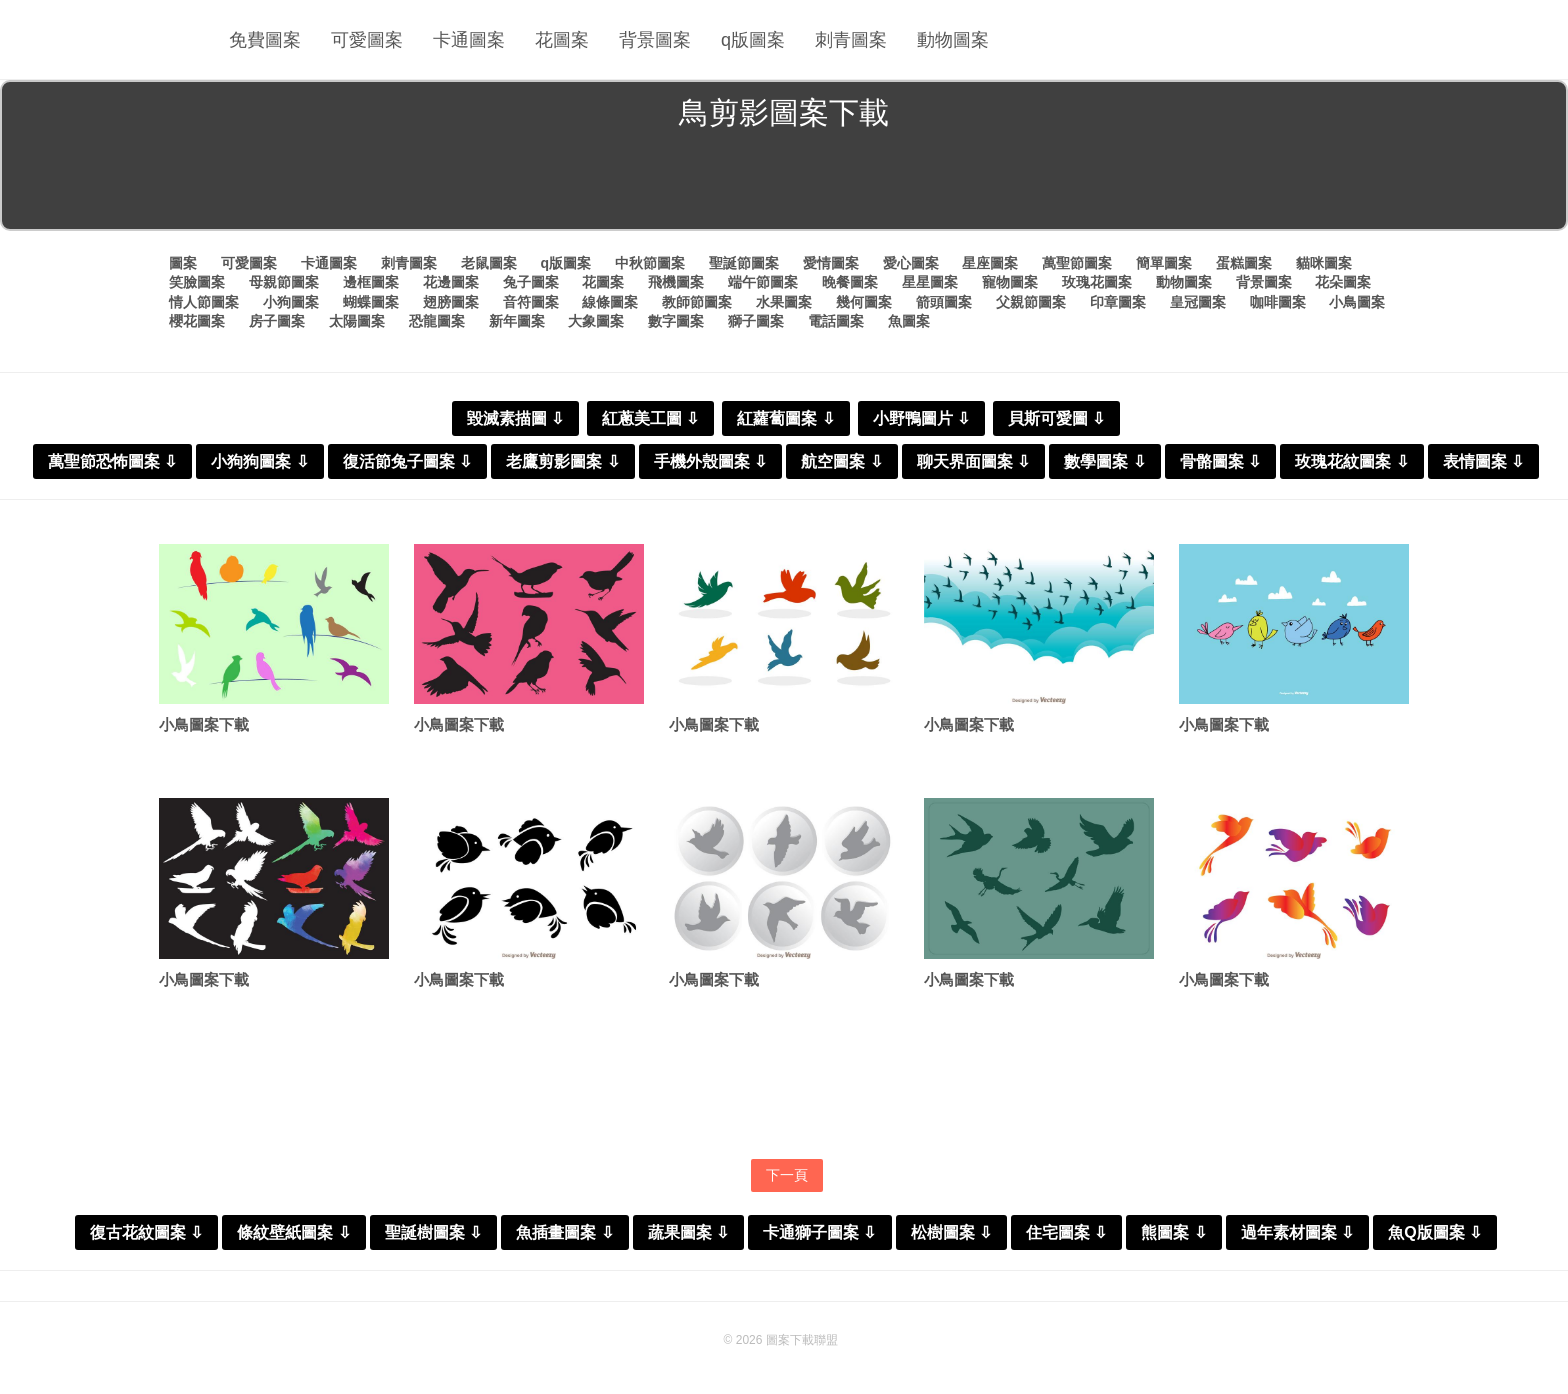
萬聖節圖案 (1077, 263)
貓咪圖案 (1324, 263)
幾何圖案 (864, 302)
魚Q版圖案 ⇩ (1435, 1232)
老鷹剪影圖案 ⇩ (562, 461)
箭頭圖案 (944, 302)
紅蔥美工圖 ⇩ (650, 418)
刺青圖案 (851, 40)
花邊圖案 (451, 282)
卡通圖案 (469, 40)
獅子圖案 (756, 321)
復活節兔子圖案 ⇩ (407, 461)
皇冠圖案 (1198, 302)
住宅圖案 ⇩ (1066, 1232)
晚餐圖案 (850, 282)
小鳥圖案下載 (204, 724)
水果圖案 (784, 302)
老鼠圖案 (489, 263)
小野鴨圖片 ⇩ (921, 418)
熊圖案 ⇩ (1173, 1232)
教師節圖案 (697, 302)
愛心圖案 (911, 263)
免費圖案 (265, 40)
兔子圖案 (531, 282)
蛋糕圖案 (1244, 263)
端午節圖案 (763, 282)
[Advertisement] (784, 184)
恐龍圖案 (437, 321)
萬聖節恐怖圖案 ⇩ (112, 461)
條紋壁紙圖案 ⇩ (293, 1232)
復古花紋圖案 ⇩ (146, 1232)
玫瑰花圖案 (1097, 282)
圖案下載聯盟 (802, 1340)
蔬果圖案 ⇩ (688, 1232)
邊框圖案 (371, 282)
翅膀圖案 (451, 302)
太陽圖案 (357, 321)
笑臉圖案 (197, 282)
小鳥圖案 (1357, 302)
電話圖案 (836, 321)
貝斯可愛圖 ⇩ (1056, 418)
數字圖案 (676, 321)
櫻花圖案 (197, 321)
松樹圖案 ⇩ (951, 1232)
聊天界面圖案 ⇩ (973, 461)
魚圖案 (909, 321)
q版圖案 (753, 40)
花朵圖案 (1343, 282)
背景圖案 (655, 40)
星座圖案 (990, 263)
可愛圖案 (367, 40)
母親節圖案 (284, 282)
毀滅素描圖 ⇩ (515, 418)
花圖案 (562, 40)
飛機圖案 (676, 282)
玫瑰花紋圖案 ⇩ (1351, 461)
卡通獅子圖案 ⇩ (819, 1232)
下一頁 (787, 1175)
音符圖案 (531, 302)
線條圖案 (610, 302)
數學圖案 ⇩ (1104, 461)
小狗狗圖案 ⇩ (259, 461)
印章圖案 (1118, 302)
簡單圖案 (1164, 263)
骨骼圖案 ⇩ (1220, 461)
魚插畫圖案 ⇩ (564, 1232)
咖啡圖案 (1278, 302)
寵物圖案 (1010, 282)
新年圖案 (517, 321)
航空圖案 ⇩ (841, 461)
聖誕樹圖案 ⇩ (433, 1232)
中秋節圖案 (650, 263)
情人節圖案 (204, 302)
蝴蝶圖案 (371, 302)
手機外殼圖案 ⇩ (710, 461)
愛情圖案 (831, 263)
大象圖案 (596, 321)
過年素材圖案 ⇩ (1297, 1232)
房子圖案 (277, 321)
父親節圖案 (1031, 302)
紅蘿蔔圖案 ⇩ (785, 418)
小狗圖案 (291, 302)
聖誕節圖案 (744, 263)
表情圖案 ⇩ (1483, 461)
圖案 (183, 263)
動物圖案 (953, 40)
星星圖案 (930, 282)
